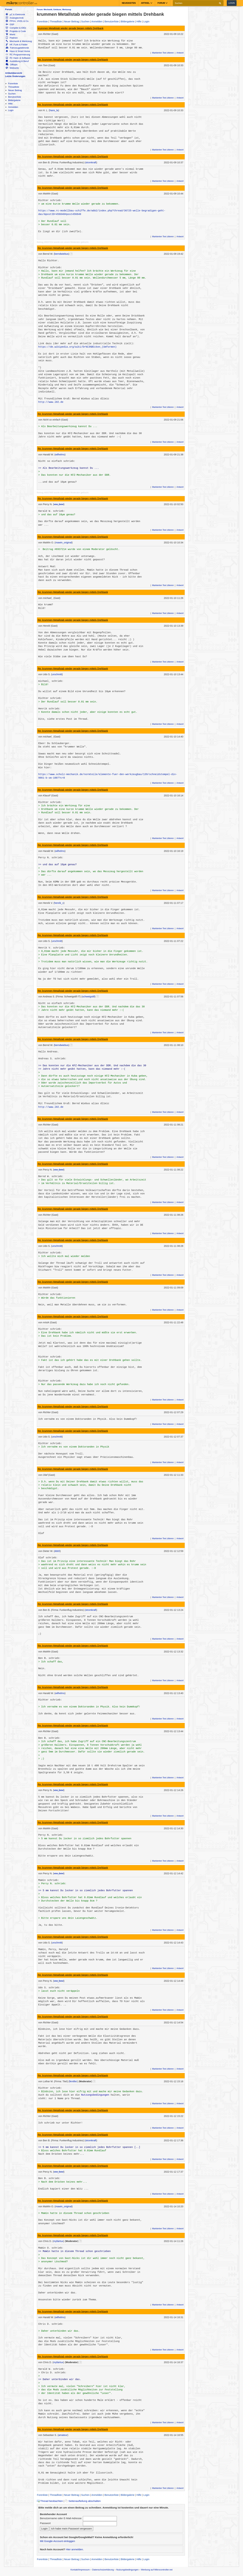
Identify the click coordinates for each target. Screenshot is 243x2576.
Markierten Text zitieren (163, 53)
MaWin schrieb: (48, 1880)
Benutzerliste (14, 97)
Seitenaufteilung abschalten (83, 2501)
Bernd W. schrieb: (50, 1176)
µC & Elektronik (15, 14)
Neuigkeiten (129, 3)
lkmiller (73, 2081)
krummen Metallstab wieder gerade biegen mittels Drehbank (70, 28)
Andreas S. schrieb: (52, 1058)
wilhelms (60, 454)
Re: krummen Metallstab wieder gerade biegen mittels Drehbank (73, 59)
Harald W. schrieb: (51, 511)
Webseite (12, 68)
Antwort (179, 53)
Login (231, 3)
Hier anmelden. (75, 2549)
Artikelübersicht (13, 73)
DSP (10, 24)
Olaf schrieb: (47, 1557)
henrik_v (59, 903)
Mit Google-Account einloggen (57, 2541)
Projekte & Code (16, 31)
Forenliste (13, 83)
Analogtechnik (15, 18)
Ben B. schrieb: (49, 1658)
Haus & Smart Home (18, 51)
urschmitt (57, 674)
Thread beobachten (50, 2501)
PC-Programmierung (18, 54)
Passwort (45, 2523)
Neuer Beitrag (15, 90)
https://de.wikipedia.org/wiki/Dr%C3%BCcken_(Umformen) (77, 347)
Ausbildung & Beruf (17, 61)
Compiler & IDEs (16, 28)
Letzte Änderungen (15, 76)
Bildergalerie (14, 100)
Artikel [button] (146, 3)
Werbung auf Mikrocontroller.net (156, 2569)
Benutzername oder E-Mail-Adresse (61, 2518)
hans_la (54, 110)
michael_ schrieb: (50, 681)
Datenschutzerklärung (103, 2569)
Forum (8, 9)
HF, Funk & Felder (17, 44)
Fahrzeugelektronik (17, 48)
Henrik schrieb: (49, 708)
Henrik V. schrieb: (51, 947)
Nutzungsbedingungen (95, 2095)
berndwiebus (62, 253)
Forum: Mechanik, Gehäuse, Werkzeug (54, 9)
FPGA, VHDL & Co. (17, 21)
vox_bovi (59, 504)
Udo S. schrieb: (49, 1987)
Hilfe (10, 103)
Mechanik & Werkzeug (19, 41)
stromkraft (90, 162)
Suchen (12, 93)
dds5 (57, 1551)
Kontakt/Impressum (80, 2569)
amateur (62, 2435)
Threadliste (13, 87)
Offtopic (12, 64)
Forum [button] (163, 3)
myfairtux (58, 2241)
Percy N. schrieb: (50, 857)
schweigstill (88, 996)
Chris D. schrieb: (50, 2324)
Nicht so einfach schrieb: (56, 461)
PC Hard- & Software (18, 58)
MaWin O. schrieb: (50, 2248)
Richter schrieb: (50, 200)
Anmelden (13, 107)
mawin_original (63, 542)
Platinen (12, 38)
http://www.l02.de (50, 402)
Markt (10, 34)
